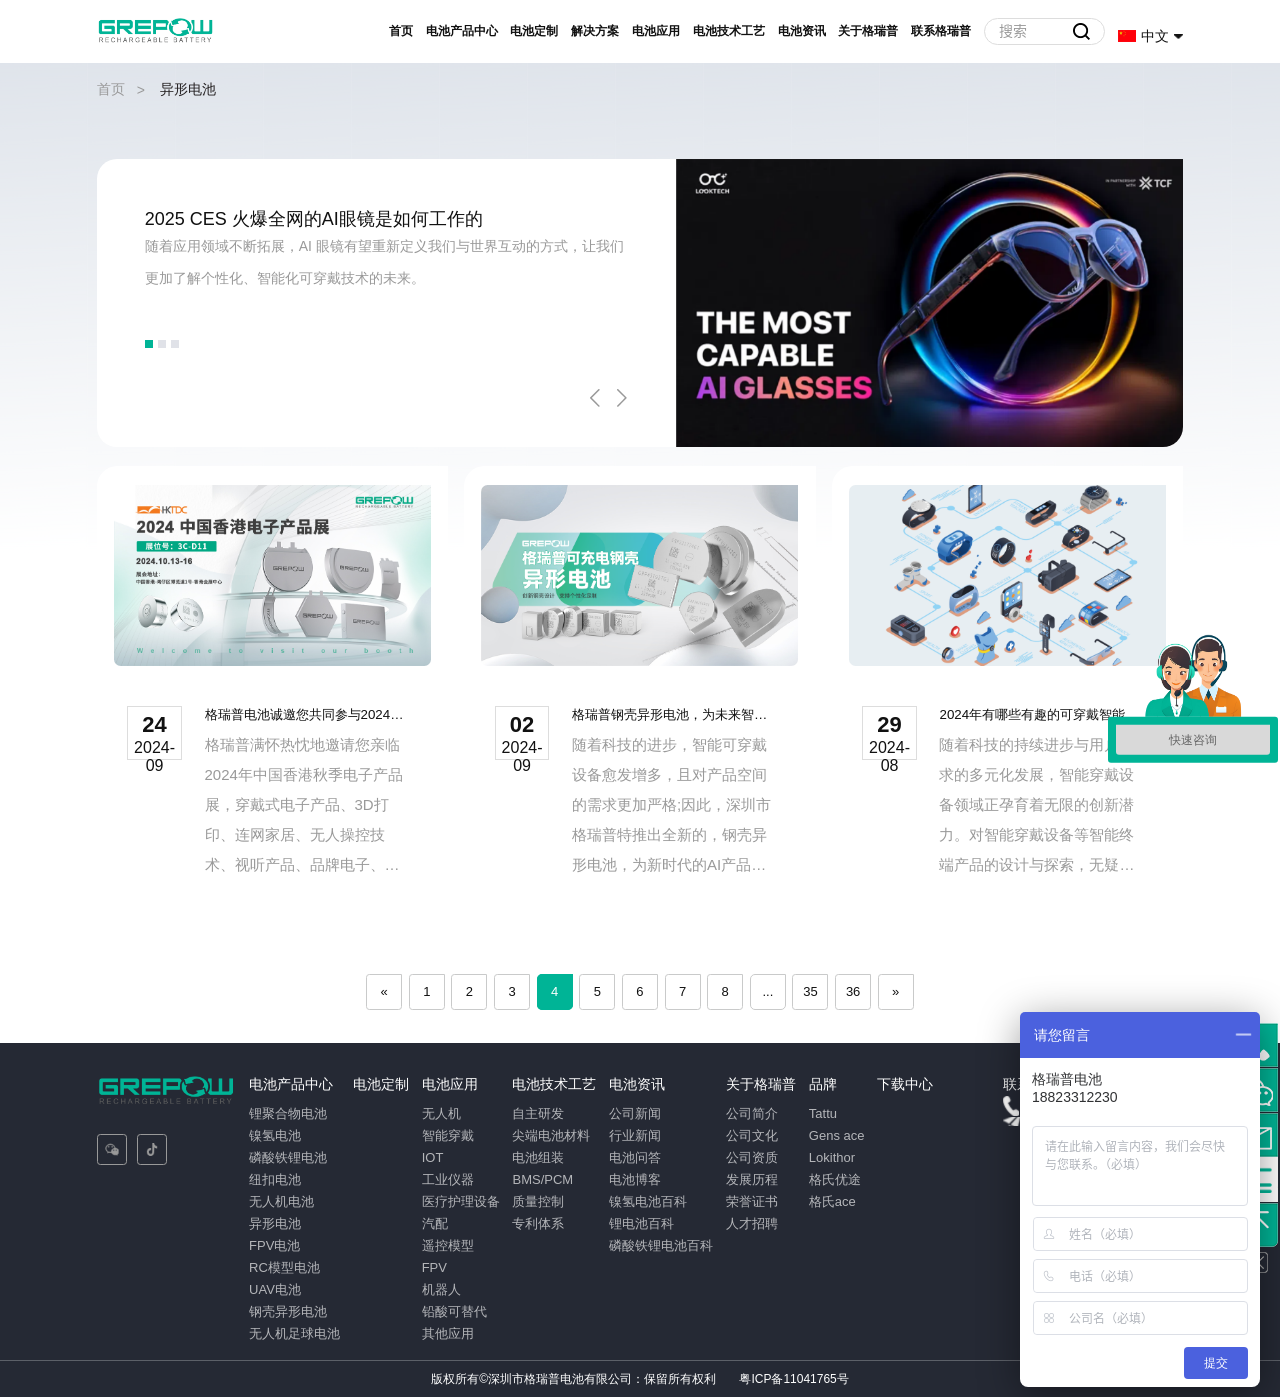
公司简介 (752, 1113)
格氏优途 (835, 1179)
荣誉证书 (752, 1201)
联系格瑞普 (941, 31)
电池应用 (656, 31)
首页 (401, 31)
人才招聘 (752, 1223)
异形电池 (275, 1223)
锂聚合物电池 (288, 1113)
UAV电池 (275, 1289)
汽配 (434, 1223)
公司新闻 (635, 1113)
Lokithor (832, 1157)
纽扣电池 (275, 1179)
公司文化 (752, 1135)
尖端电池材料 (551, 1135)
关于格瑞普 (868, 31)
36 (853, 991)
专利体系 (538, 1223)
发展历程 (752, 1179)
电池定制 (534, 31)
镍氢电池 (275, 1135)
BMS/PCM (542, 1179)
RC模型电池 (284, 1267)
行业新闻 (635, 1135)
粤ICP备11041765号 (793, 1379)
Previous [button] (595, 398)
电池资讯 (802, 31)
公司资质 (752, 1157)
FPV (433, 1267)
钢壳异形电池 (288, 1311)
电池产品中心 (462, 31)
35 (810, 991)
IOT (432, 1157)
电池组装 (538, 1157)
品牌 (823, 1084)
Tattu (823, 1113)
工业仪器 (447, 1179)
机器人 (440, 1289)
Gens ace (837, 1135)
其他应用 (447, 1333)
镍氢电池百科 (648, 1201)
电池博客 (635, 1179)
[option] (640, 302)
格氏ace (832, 1201)
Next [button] (622, 398)
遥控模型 (447, 1245)
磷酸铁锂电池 (288, 1157)
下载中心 (905, 1084)
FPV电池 (274, 1245)
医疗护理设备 (460, 1201)
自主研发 (538, 1113)
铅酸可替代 (453, 1311)
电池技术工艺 (729, 31)
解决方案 (595, 31)
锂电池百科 (641, 1223)
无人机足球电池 (294, 1333)
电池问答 (635, 1157)
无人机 (440, 1113)
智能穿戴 (447, 1135)
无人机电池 (281, 1201)
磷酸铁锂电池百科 (661, 1245)
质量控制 (538, 1201)
